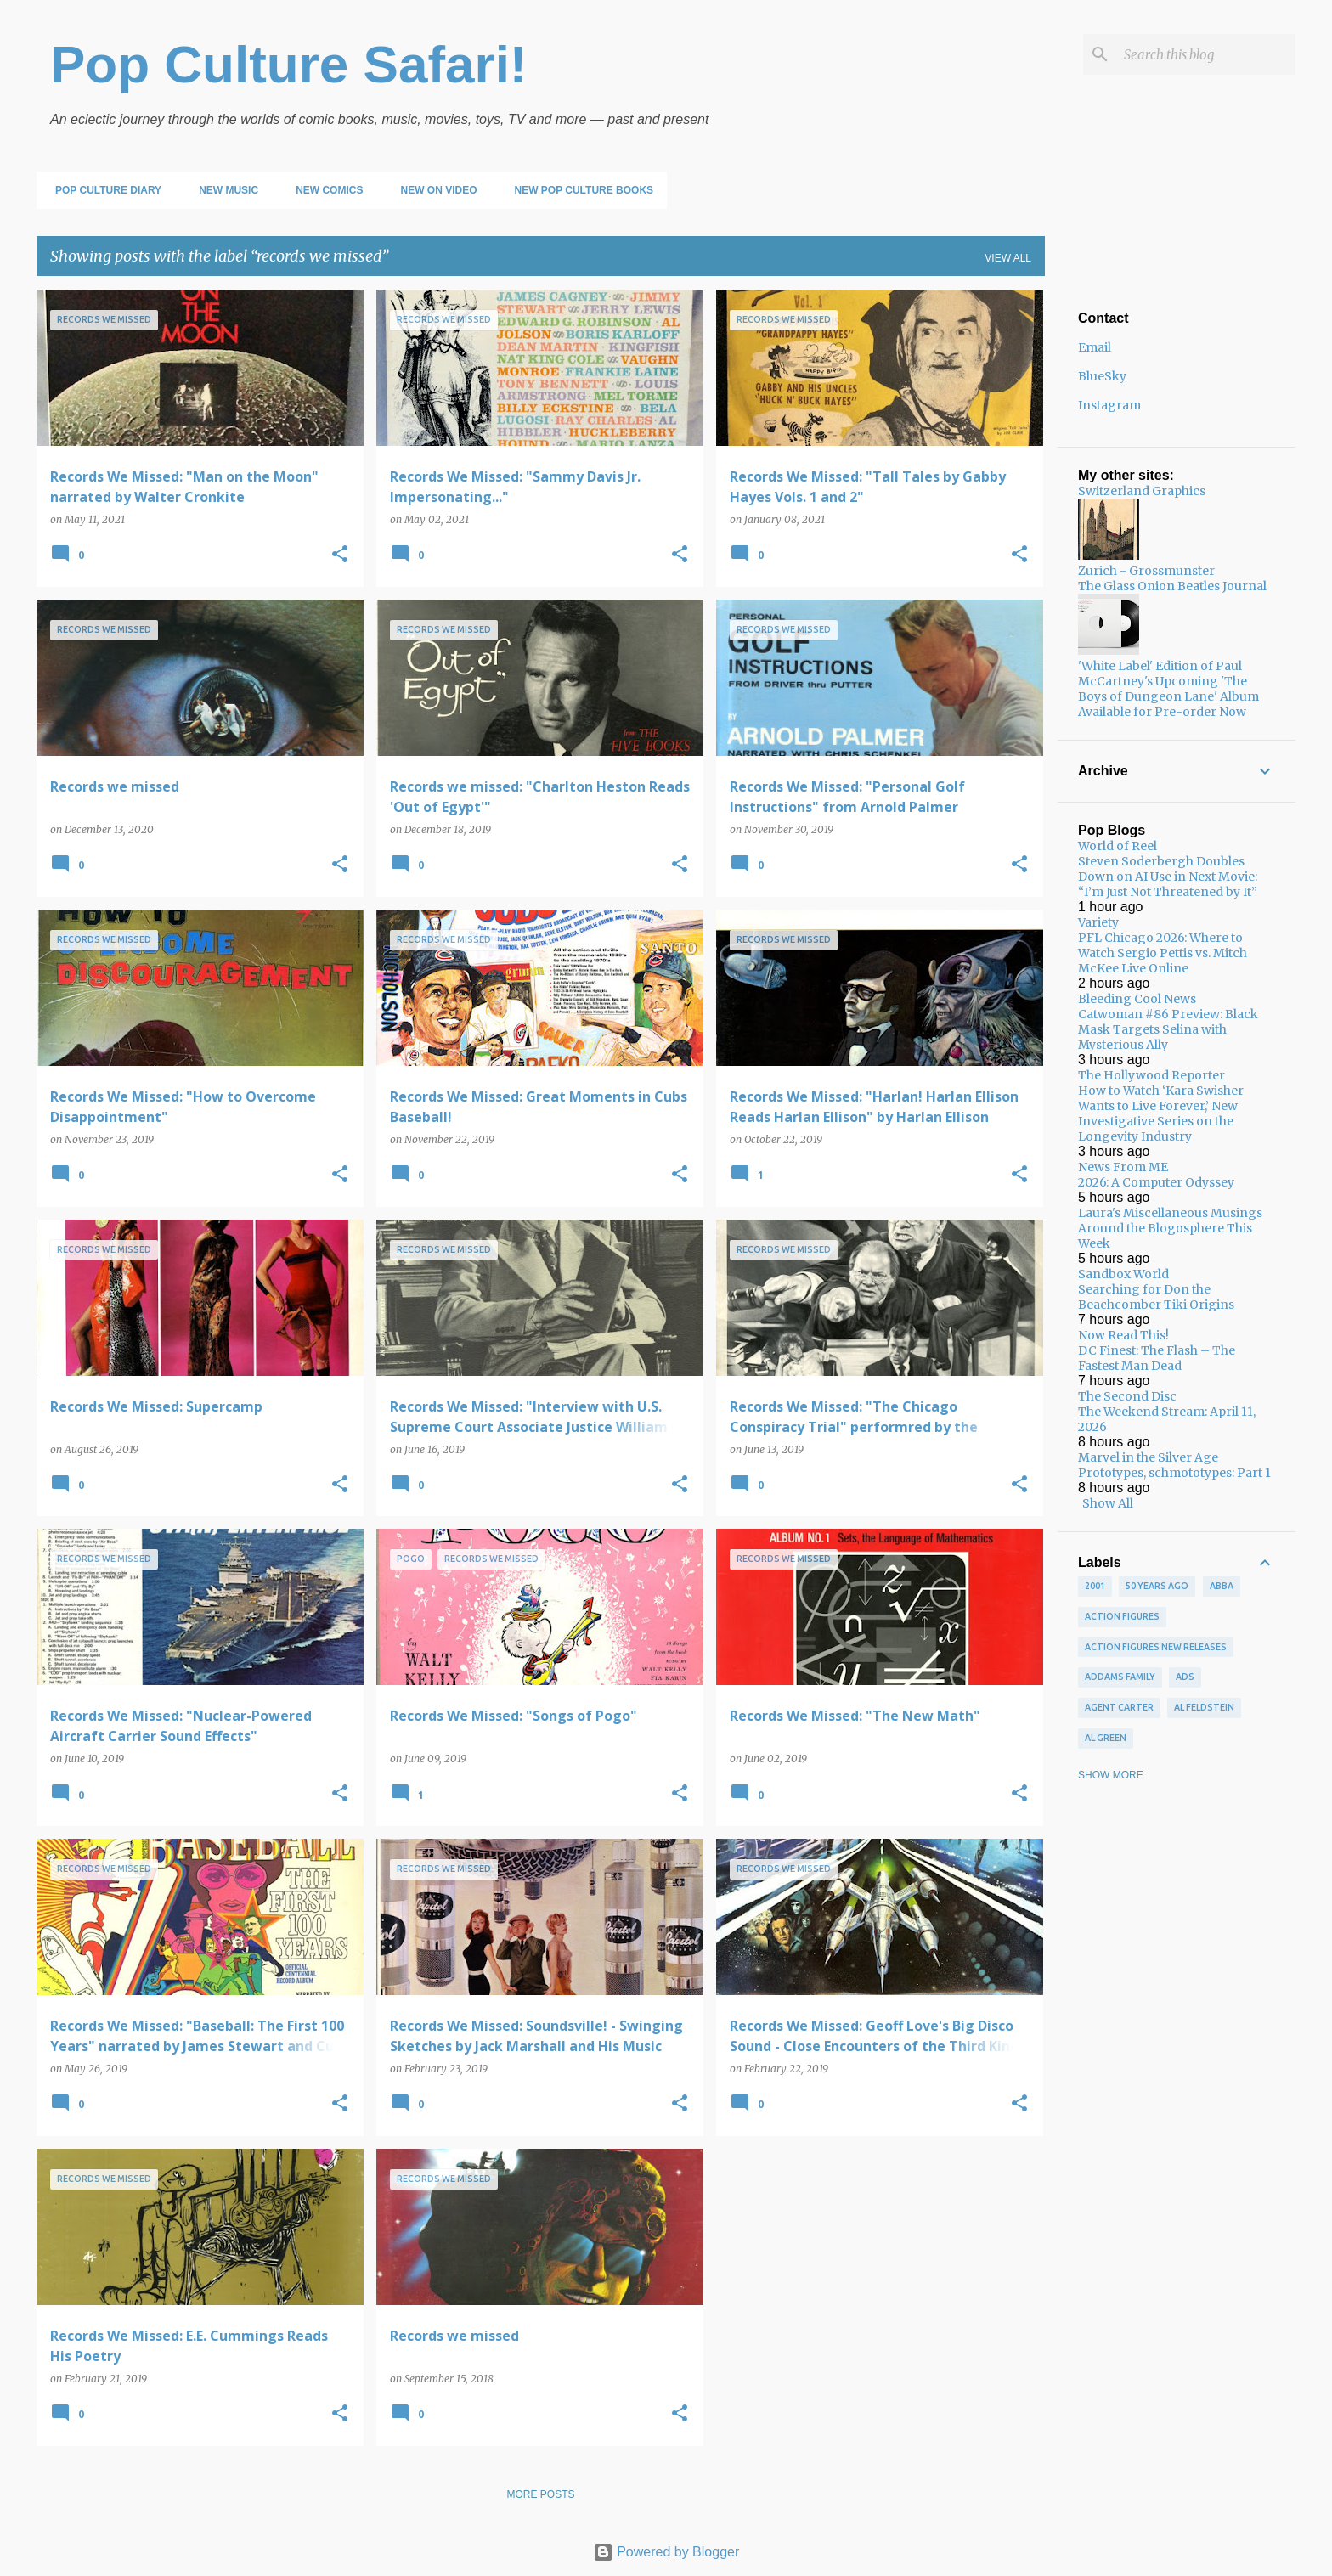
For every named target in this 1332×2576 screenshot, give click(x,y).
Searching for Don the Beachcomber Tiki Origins (1156, 1297)
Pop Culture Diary (103, 190)
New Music (223, 190)
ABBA (1221, 1586)
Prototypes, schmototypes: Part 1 (1174, 1472)
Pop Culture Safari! (289, 64)
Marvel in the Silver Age (1148, 1457)
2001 (1095, 1586)
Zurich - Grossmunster (1146, 570)
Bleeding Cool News (1137, 998)
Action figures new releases (1156, 1647)
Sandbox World (1123, 1274)
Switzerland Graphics (1141, 491)
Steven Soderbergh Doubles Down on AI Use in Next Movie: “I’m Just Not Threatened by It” (1167, 876)
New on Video (433, 190)
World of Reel (1117, 846)
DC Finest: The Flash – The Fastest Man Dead (1156, 1358)
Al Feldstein (1204, 1707)
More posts (540, 2494)
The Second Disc (1127, 1396)
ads (1185, 1676)
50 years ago (1157, 1586)
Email (1094, 347)
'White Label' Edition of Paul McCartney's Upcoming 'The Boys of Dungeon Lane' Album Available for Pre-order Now (1168, 688)
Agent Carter (1119, 1707)
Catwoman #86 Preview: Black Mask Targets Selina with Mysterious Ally (1168, 1029)
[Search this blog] (1206, 54)
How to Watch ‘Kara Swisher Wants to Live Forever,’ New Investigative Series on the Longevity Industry (1161, 1113)
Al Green (1105, 1738)
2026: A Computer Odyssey (1156, 1182)
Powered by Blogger (666, 2552)
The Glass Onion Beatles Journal (1172, 586)
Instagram (1109, 405)
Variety (1098, 922)
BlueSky (1102, 376)
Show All (1107, 1503)
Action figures (1122, 1616)
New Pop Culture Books (578, 190)
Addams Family (1120, 1676)
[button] (340, 555)
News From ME (1123, 1167)
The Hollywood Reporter (1151, 1075)
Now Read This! (1123, 1335)
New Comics (324, 190)
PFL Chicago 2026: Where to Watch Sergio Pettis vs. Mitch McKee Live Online (1162, 953)
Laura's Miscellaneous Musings (1170, 1212)
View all (1008, 258)
